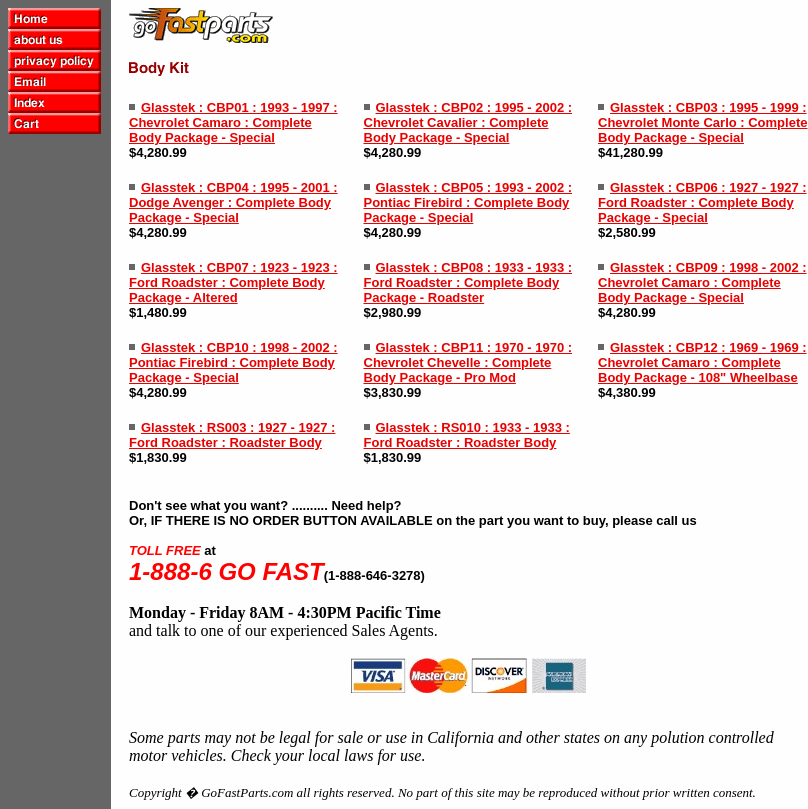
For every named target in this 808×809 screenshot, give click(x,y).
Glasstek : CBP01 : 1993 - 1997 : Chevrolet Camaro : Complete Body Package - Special (233, 122)
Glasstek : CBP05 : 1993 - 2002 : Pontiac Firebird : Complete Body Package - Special (468, 202)
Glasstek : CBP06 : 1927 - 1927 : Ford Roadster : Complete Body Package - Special (702, 202)
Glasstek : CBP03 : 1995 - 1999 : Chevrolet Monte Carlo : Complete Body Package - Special (702, 122)
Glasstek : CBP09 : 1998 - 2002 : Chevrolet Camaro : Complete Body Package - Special (702, 282)
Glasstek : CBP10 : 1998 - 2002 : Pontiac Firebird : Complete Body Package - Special (233, 362)
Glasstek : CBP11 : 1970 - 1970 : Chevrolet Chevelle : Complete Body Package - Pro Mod (468, 362)
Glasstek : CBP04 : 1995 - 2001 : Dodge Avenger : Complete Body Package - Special (233, 202)
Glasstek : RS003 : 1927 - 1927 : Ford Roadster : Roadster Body (232, 435)
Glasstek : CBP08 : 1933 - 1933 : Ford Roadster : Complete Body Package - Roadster (468, 282)
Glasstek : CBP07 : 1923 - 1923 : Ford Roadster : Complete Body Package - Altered (233, 282)
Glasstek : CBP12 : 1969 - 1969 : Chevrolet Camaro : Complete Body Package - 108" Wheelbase (702, 362)
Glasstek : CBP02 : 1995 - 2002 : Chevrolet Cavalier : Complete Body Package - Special (468, 122)
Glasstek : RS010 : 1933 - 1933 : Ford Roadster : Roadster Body (467, 435)
